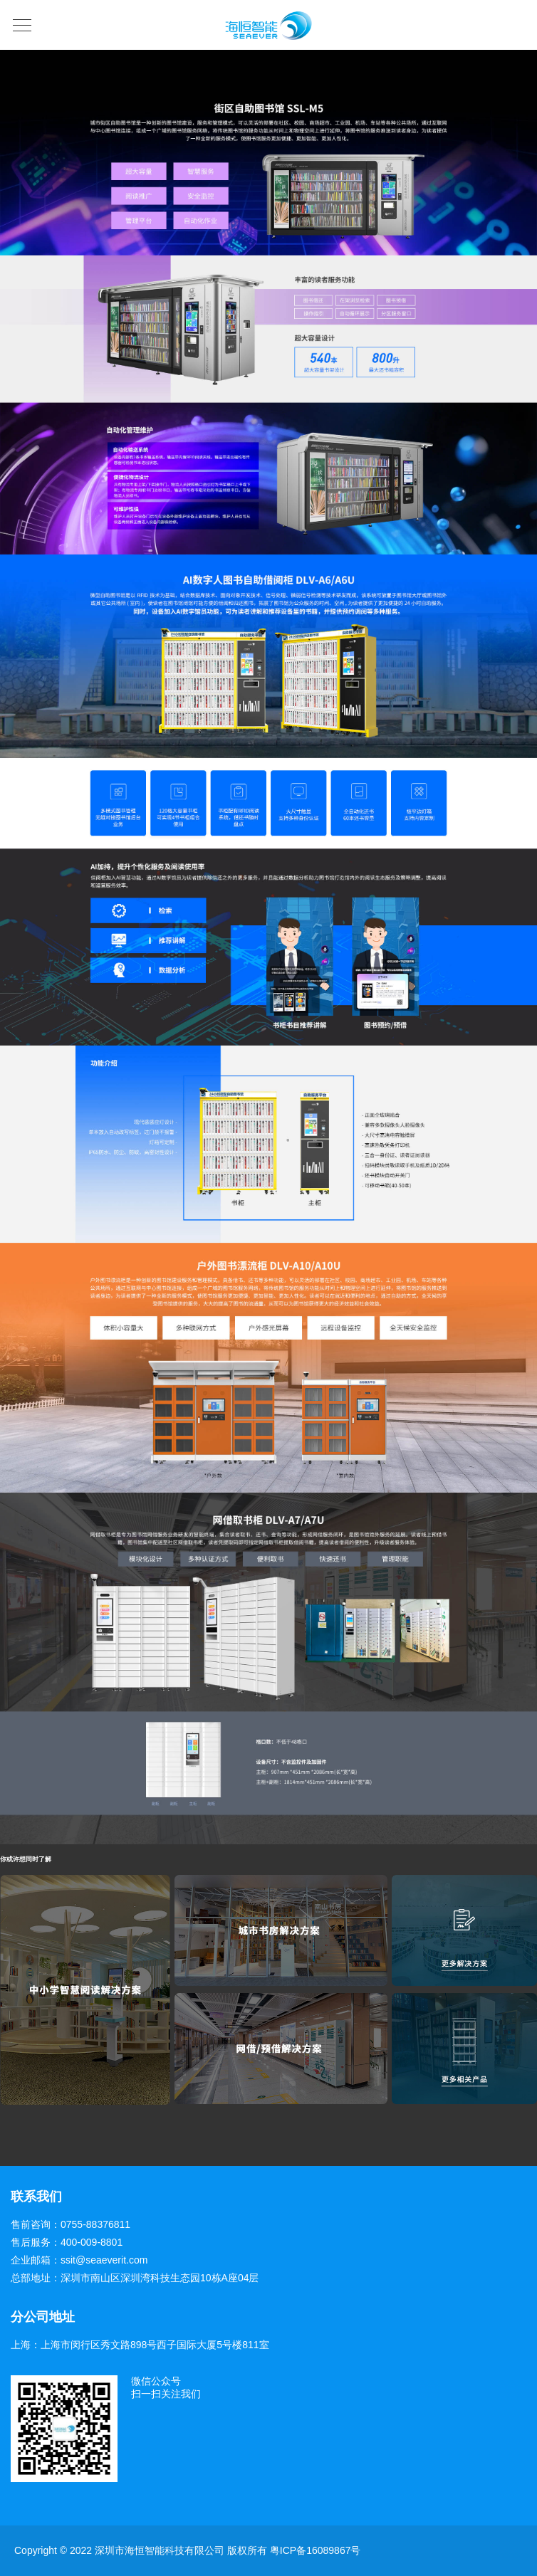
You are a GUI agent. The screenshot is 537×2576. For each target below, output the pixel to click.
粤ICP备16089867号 (315, 2550)
